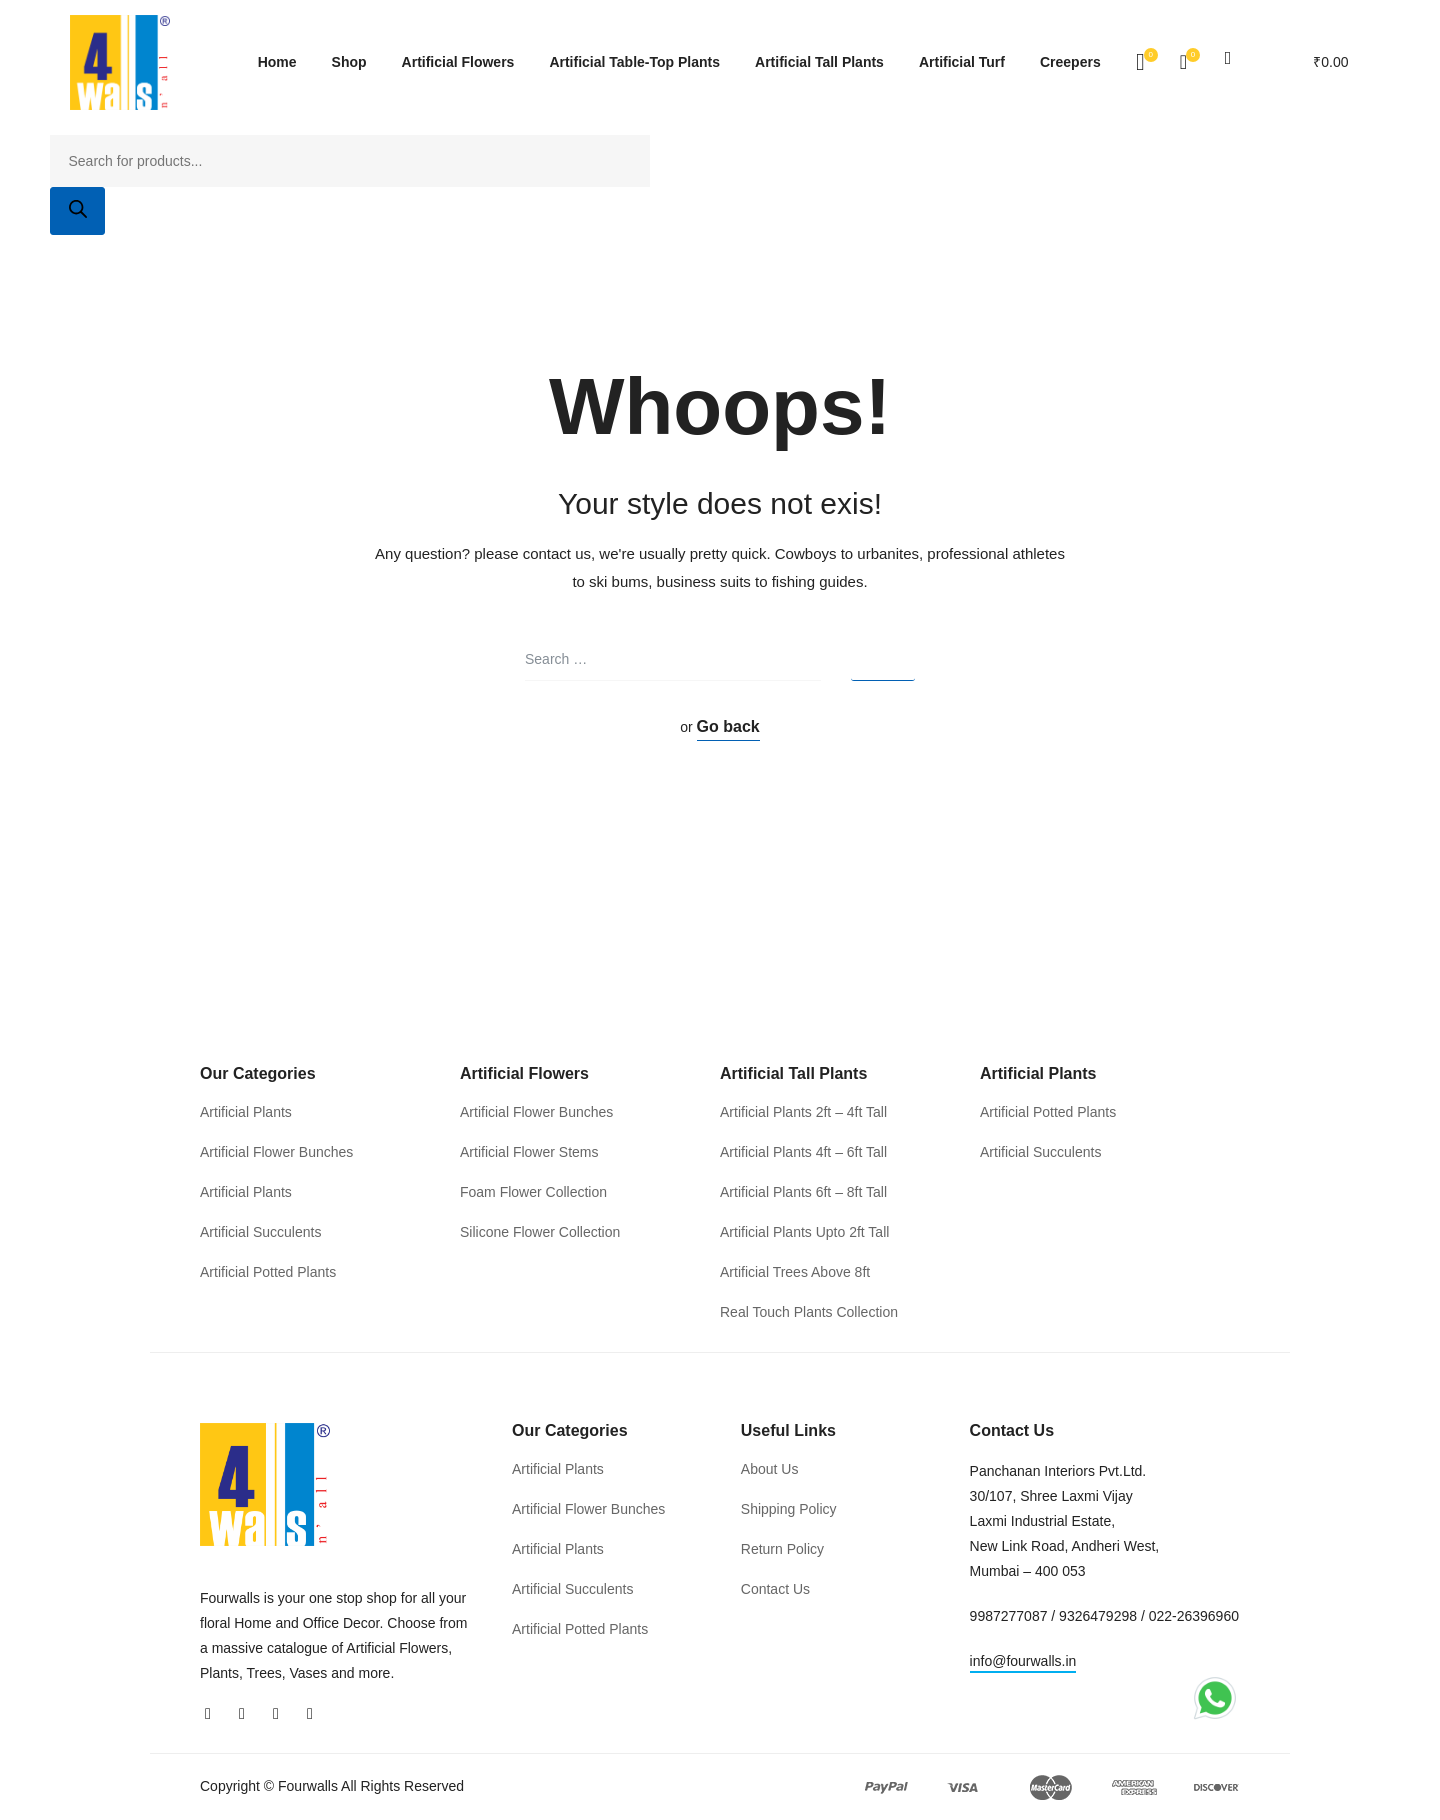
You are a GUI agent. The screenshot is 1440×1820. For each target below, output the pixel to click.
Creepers (1070, 62)
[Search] (77, 210)
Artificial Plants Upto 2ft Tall (804, 1232)
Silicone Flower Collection (540, 1232)
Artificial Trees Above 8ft (795, 1272)
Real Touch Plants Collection (809, 1312)
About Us (770, 1469)
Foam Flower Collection (533, 1192)
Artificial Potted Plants (268, 1272)
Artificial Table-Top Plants (634, 62)
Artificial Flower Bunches (276, 1152)
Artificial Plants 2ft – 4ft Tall (803, 1112)
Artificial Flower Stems (529, 1152)
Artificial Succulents (260, 1232)
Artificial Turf (962, 62)
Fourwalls (308, 1787)
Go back (728, 726)
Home (277, 62)
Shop (349, 62)
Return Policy (782, 1549)
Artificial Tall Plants (819, 62)
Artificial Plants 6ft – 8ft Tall (803, 1192)
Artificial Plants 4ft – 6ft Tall (803, 1152)
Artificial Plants (246, 1112)
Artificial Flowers (458, 62)
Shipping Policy (789, 1509)
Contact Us (775, 1589)
